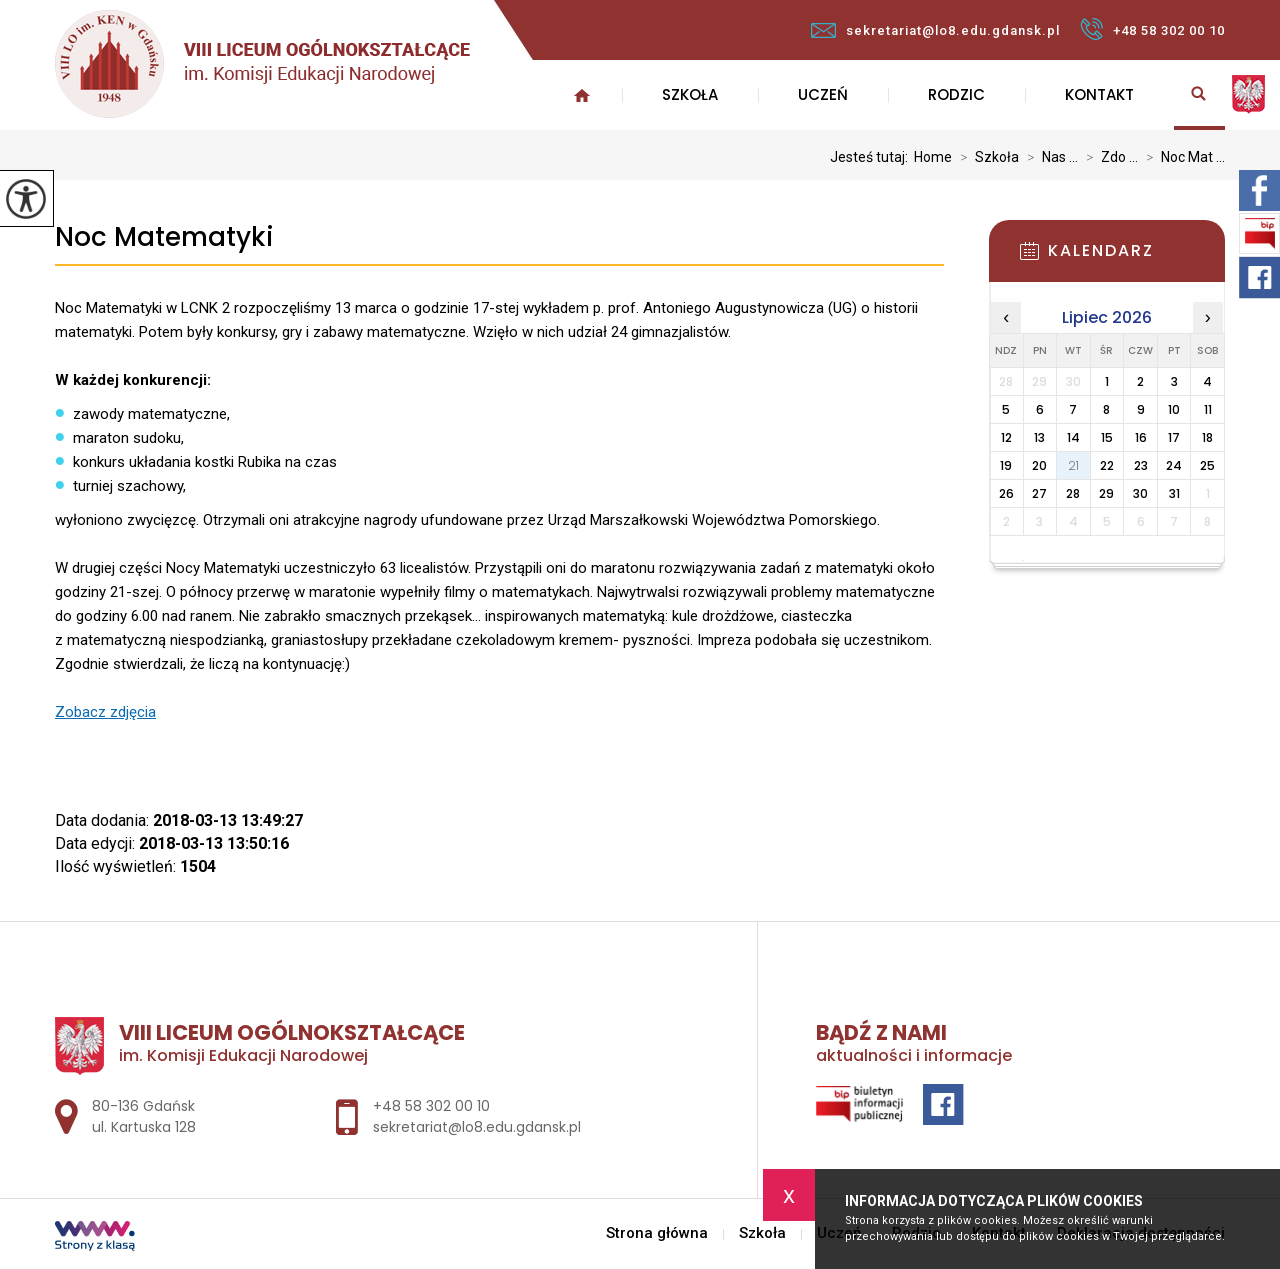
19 (1006, 465)
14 (1073, 437)
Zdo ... (1108, 157)
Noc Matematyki (164, 237)
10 (1174, 409)
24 (1174, 465)
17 (1174, 437)
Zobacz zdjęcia (105, 712)
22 (1107, 465)
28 (1073, 493)
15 (1107, 437)
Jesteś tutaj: (872, 157)
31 (1174, 493)
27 (1039, 493)
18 (1207, 437)
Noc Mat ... (1181, 157)
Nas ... (1048, 157)
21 (1073, 465)
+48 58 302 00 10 (1152, 29)
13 (1039, 437)
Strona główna (582, 95)
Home (933, 157)
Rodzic (956, 94)
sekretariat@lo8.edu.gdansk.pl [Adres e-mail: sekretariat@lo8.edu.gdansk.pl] (477, 1127)
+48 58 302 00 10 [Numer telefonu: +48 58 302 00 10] (431, 1106)
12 (1006, 437)
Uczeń (823, 94)
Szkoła (690, 94)
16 (1141, 437)
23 (1141, 465)
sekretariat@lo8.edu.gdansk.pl (935, 30)
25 (1207, 465)
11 (1208, 409)
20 (1039, 465)
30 (1140, 493)
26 (1006, 493)
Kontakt (1099, 94)
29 (1106, 493)
